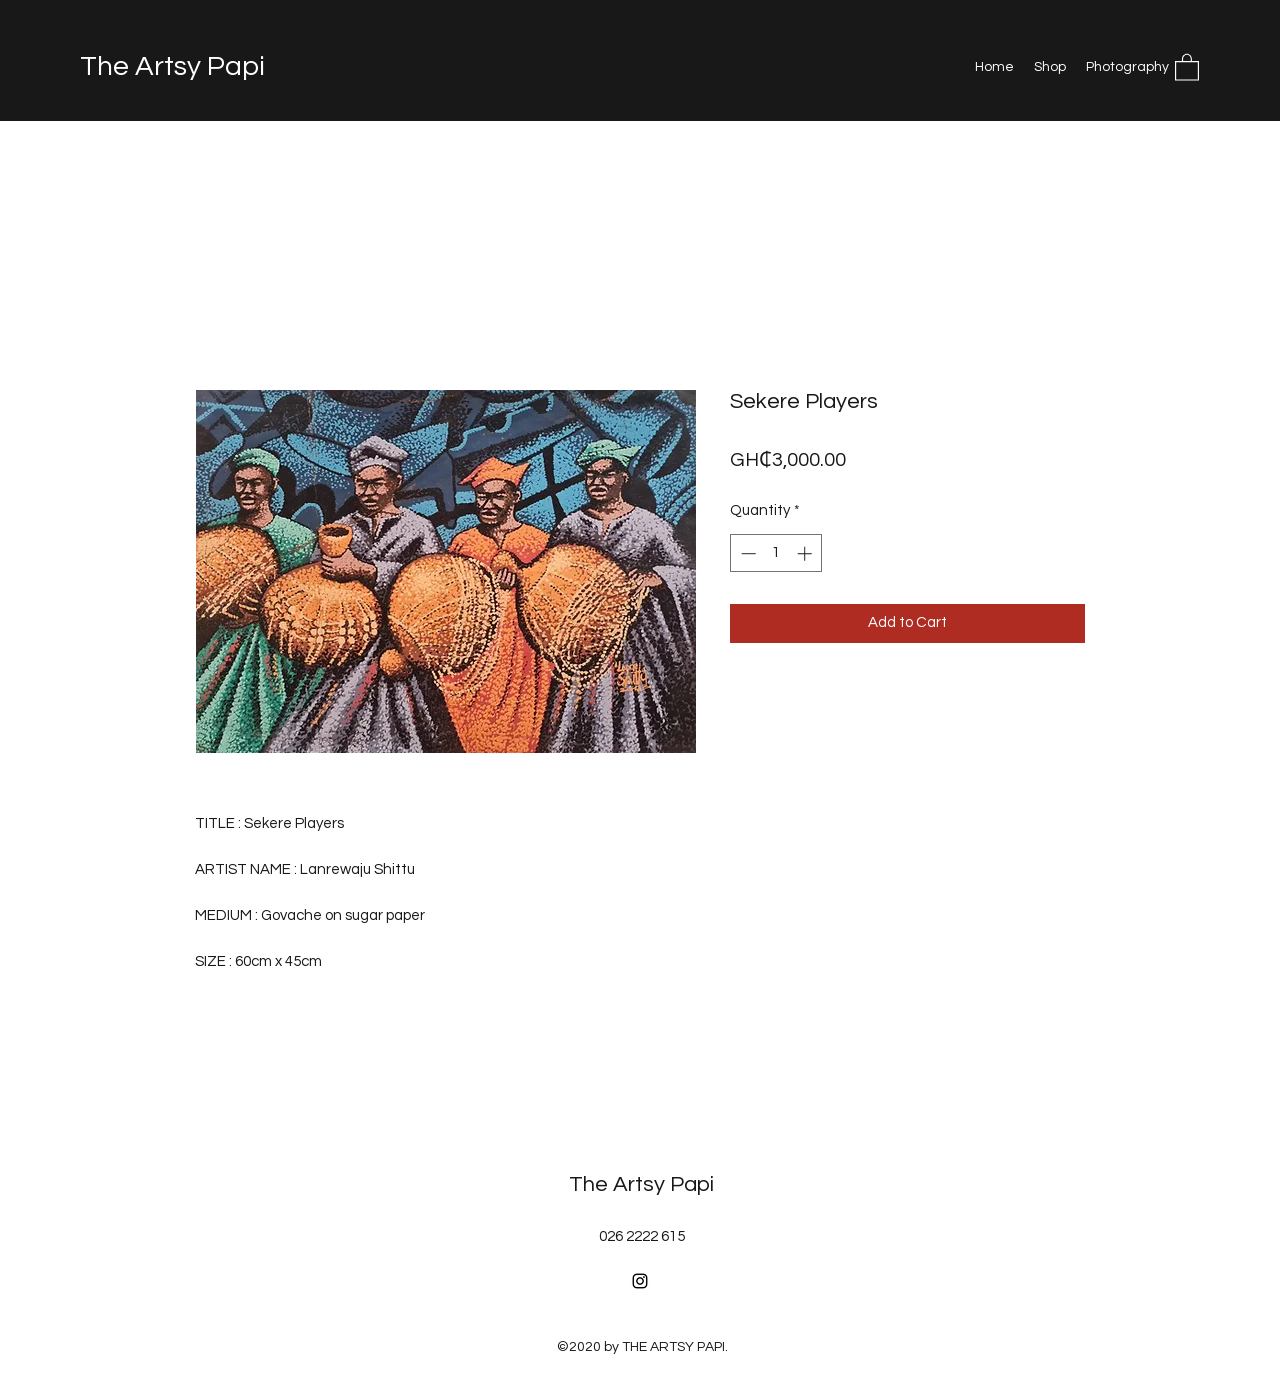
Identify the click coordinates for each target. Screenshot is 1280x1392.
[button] (1187, 66)
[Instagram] (640, 1281)
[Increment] (806, 553)
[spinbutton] (776, 553)
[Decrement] (746, 553)
